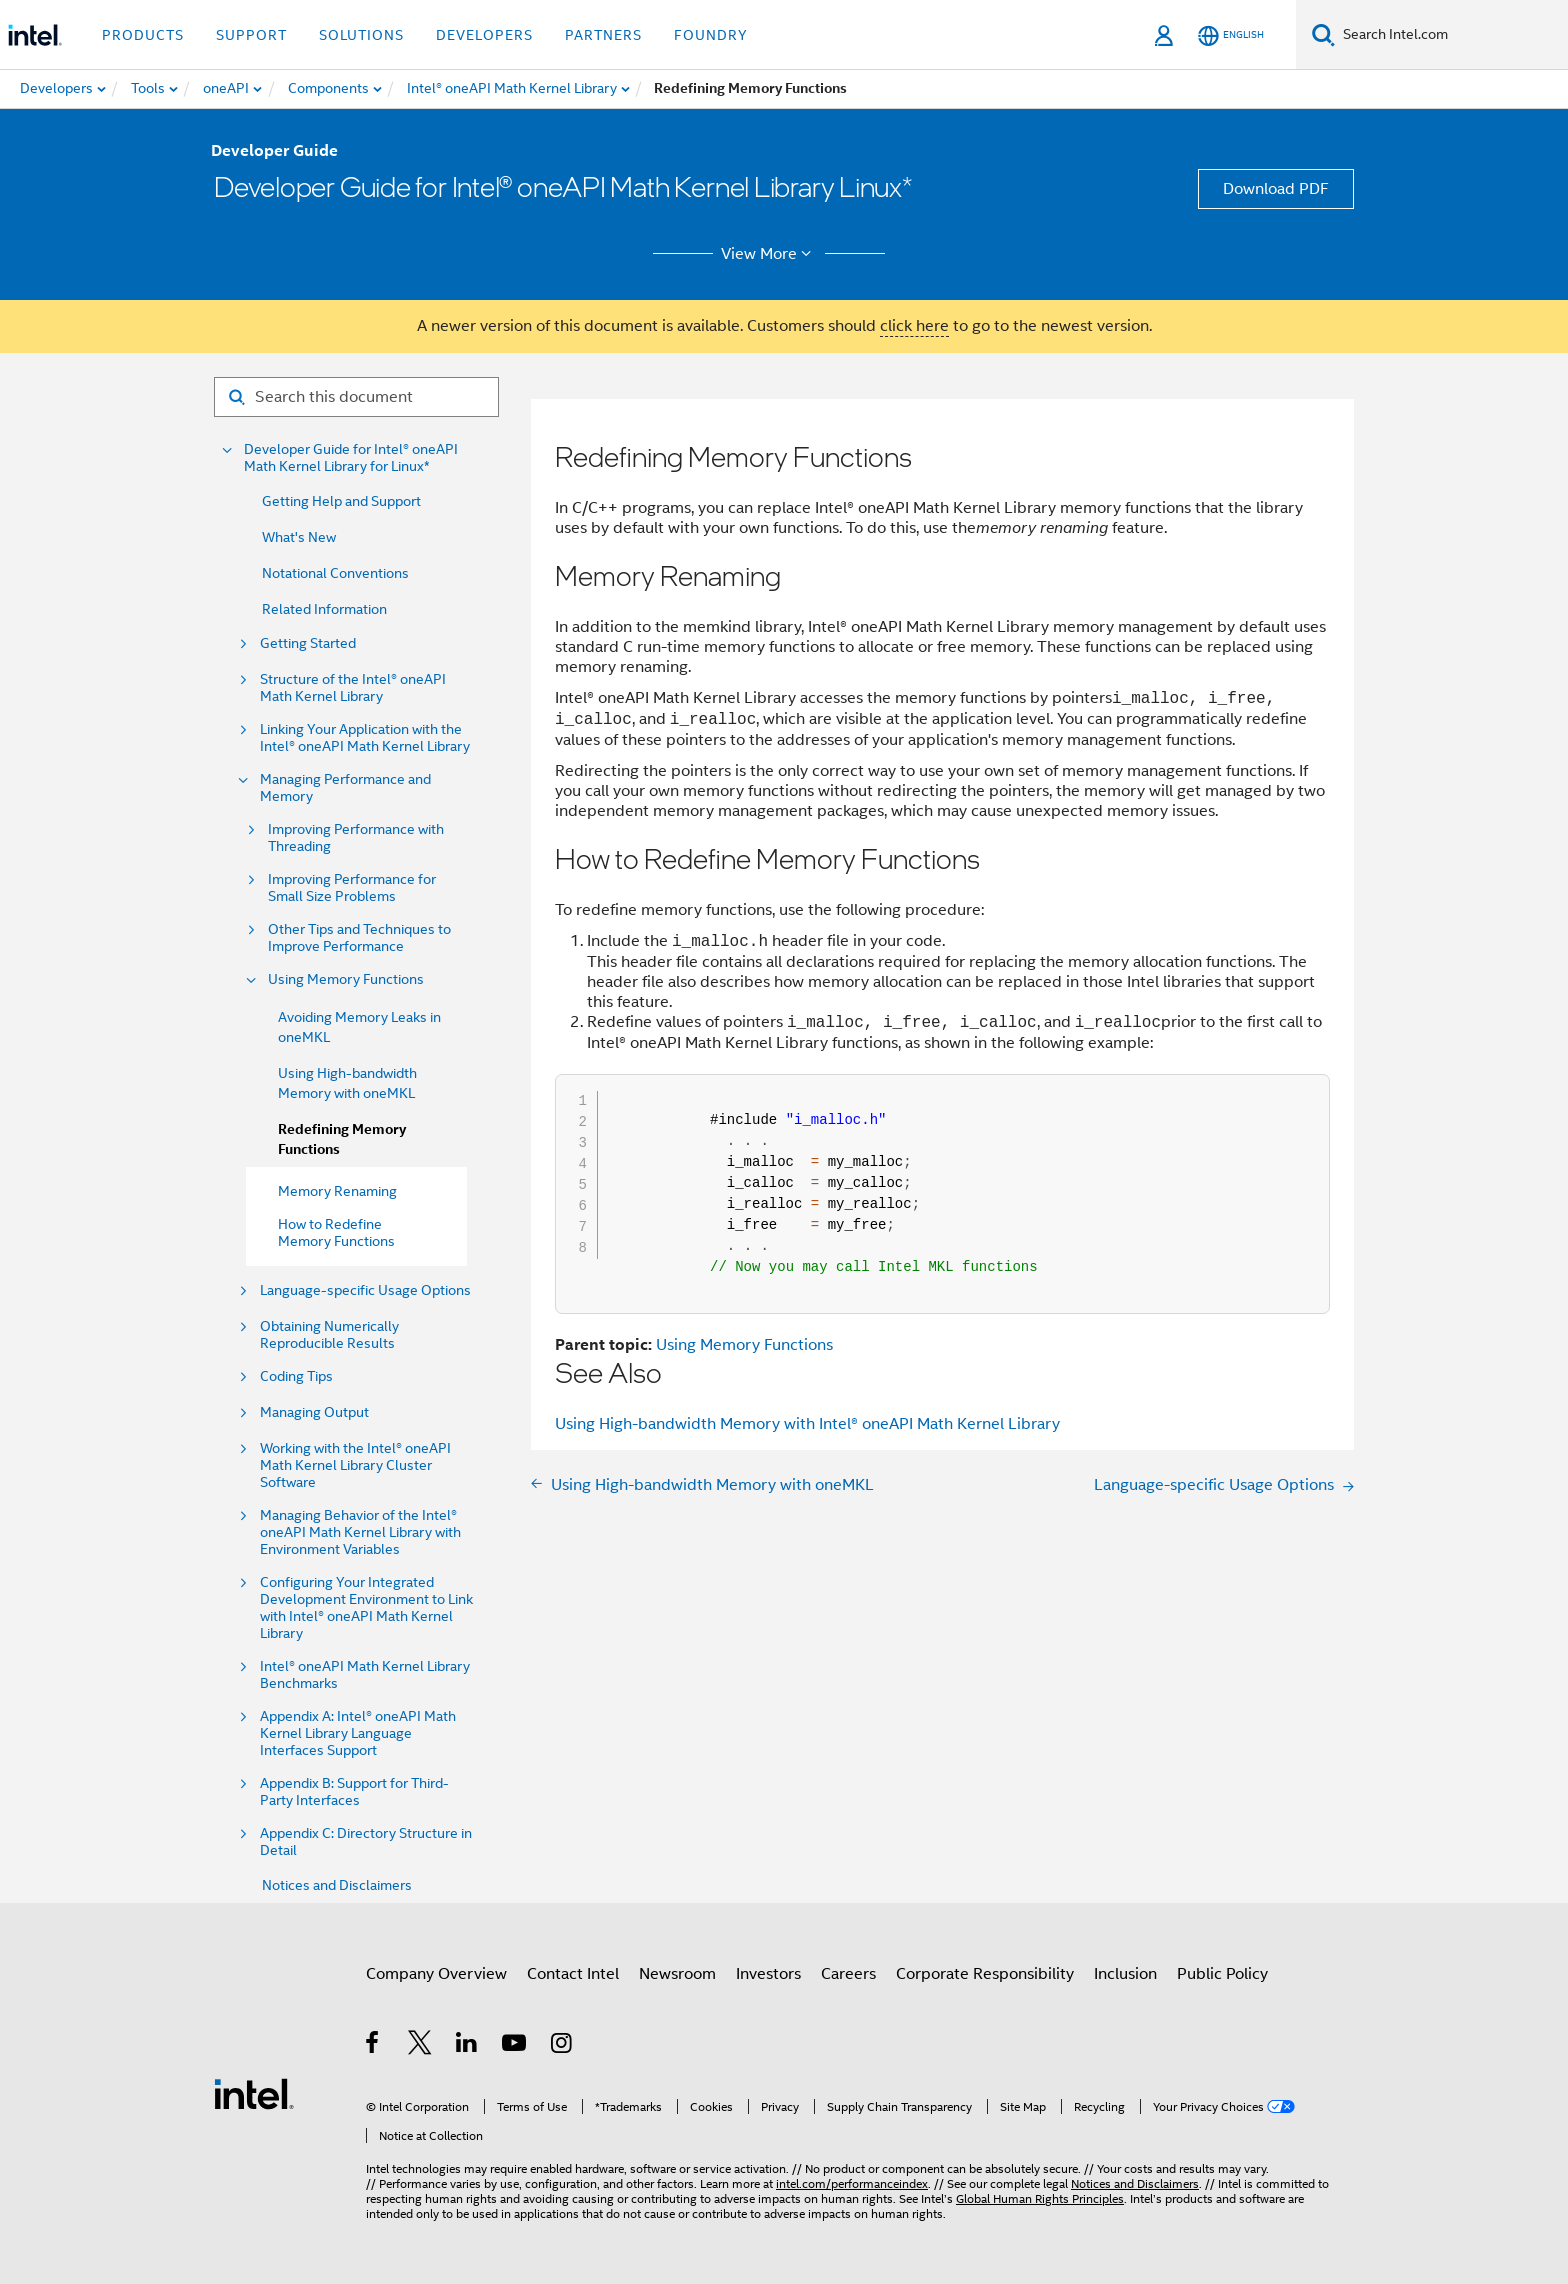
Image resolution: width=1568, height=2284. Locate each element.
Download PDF (1276, 189)
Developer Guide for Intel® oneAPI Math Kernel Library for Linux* (351, 458)
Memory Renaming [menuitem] (337, 1191)
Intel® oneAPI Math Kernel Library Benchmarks (365, 1675)
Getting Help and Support (341, 501)
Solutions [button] (361, 35)
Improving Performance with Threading (356, 838)
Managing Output (314, 1412)
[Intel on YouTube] (515, 2046)
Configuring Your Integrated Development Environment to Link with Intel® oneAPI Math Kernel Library (366, 1608)
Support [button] (251, 35)
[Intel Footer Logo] (254, 2093)
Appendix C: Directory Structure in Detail (366, 1842)
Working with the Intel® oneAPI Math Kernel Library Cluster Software (355, 1465)
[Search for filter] (356, 397)
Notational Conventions (335, 573)
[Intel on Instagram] (562, 2046)
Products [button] (143, 35)
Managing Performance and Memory (345, 788)
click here (914, 326)
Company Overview (436, 1974)
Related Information (324, 609)
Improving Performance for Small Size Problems (352, 888)
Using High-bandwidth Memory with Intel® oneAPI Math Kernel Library (807, 1424)
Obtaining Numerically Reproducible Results (329, 1335)
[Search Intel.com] (1451, 35)
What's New (299, 537)
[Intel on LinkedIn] (467, 2046)
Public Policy (1222, 1974)
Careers (848, 1974)
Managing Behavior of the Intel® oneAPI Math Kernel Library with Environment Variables (360, 1532)
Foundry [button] (711, 35)
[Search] (1323, 34)
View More (769, 254)
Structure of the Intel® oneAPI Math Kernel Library (353, 688)
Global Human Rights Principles (1040, 2198)
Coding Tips (296, 1376)
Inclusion (1125, 1974)
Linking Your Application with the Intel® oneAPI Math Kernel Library (365, 738)
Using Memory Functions (346, 979)
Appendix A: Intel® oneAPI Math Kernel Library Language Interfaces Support (358, 1733)
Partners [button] (603, 35)
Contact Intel (573, 1974)
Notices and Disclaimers (337, 1885)
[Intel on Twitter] (420, 2046)
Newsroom (677, 1974)
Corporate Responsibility (985, 1974)
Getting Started (308, 643)
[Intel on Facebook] (373, 2046)
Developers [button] (484, 35)
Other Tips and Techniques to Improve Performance (359, 938)
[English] (1231, 35)
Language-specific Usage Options (365, 1290)
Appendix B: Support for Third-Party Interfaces (354, 1792)
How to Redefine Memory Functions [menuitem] (336, 1232)
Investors (768, 1974)
